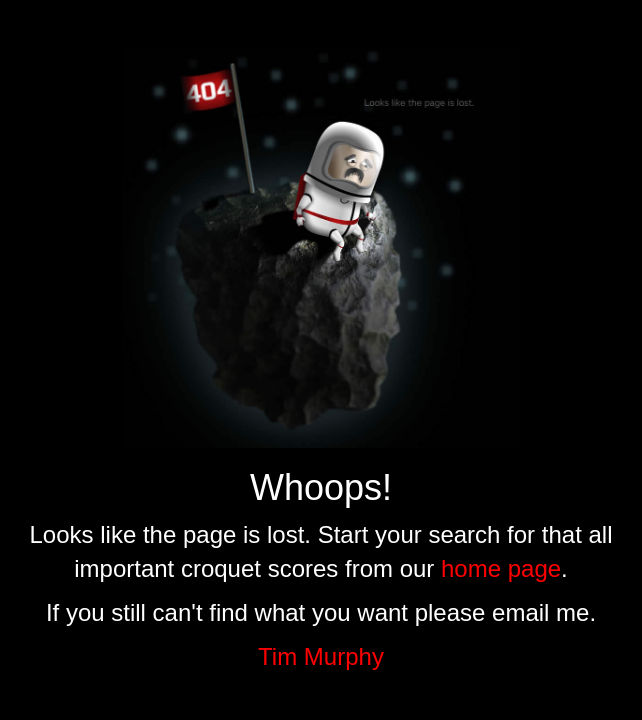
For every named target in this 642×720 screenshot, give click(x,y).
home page (501, 568)
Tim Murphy (321, 656)
